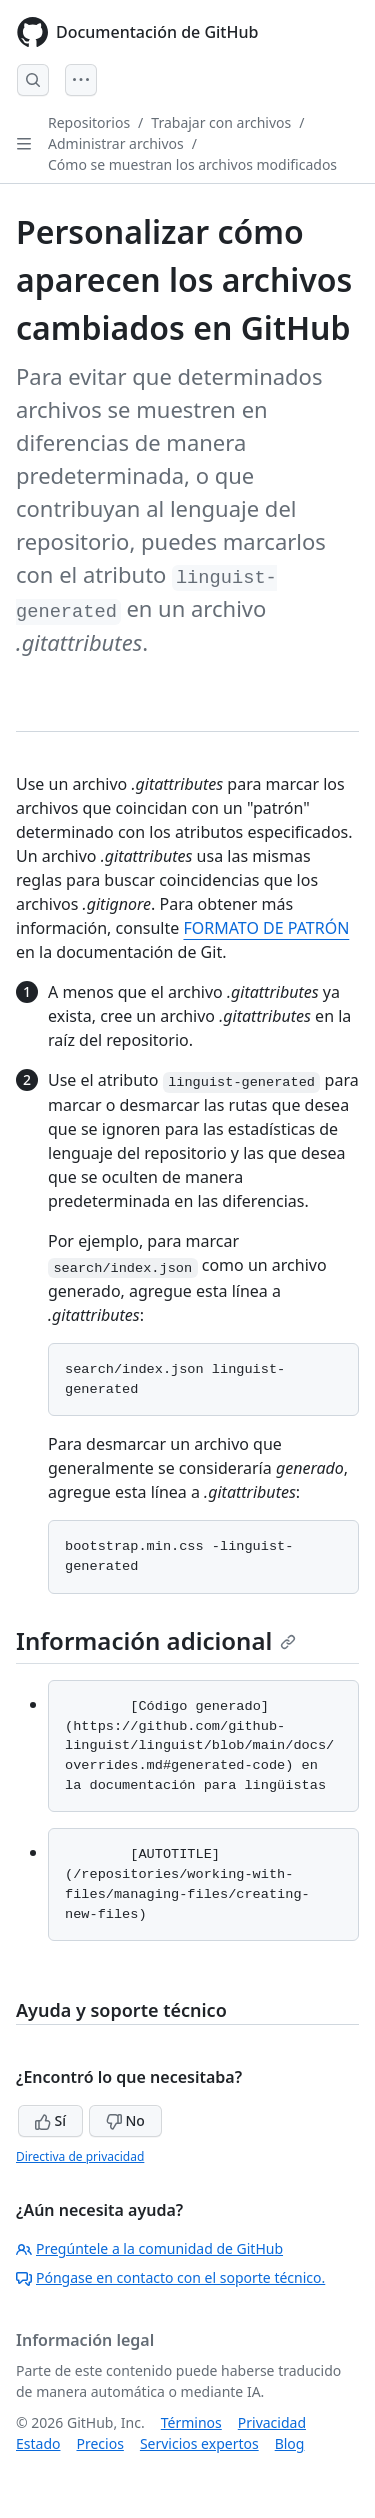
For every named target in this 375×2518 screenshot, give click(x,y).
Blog (290, 2443)
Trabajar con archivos (221, 122)
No (125, 2120)
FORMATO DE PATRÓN (266, 928)
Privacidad (272, 2422)
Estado (38, 2443)
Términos (191, 2422)
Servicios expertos (199, 2443)
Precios (99, 2443)
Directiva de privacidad (80, 2156)
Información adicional (156, 1640)
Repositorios (89, 122)
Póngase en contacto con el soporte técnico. (170, 2277)
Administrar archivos (116, 143)
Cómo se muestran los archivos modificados (192, 164)
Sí (50, 2120)
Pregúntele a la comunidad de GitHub (149, 2248)
